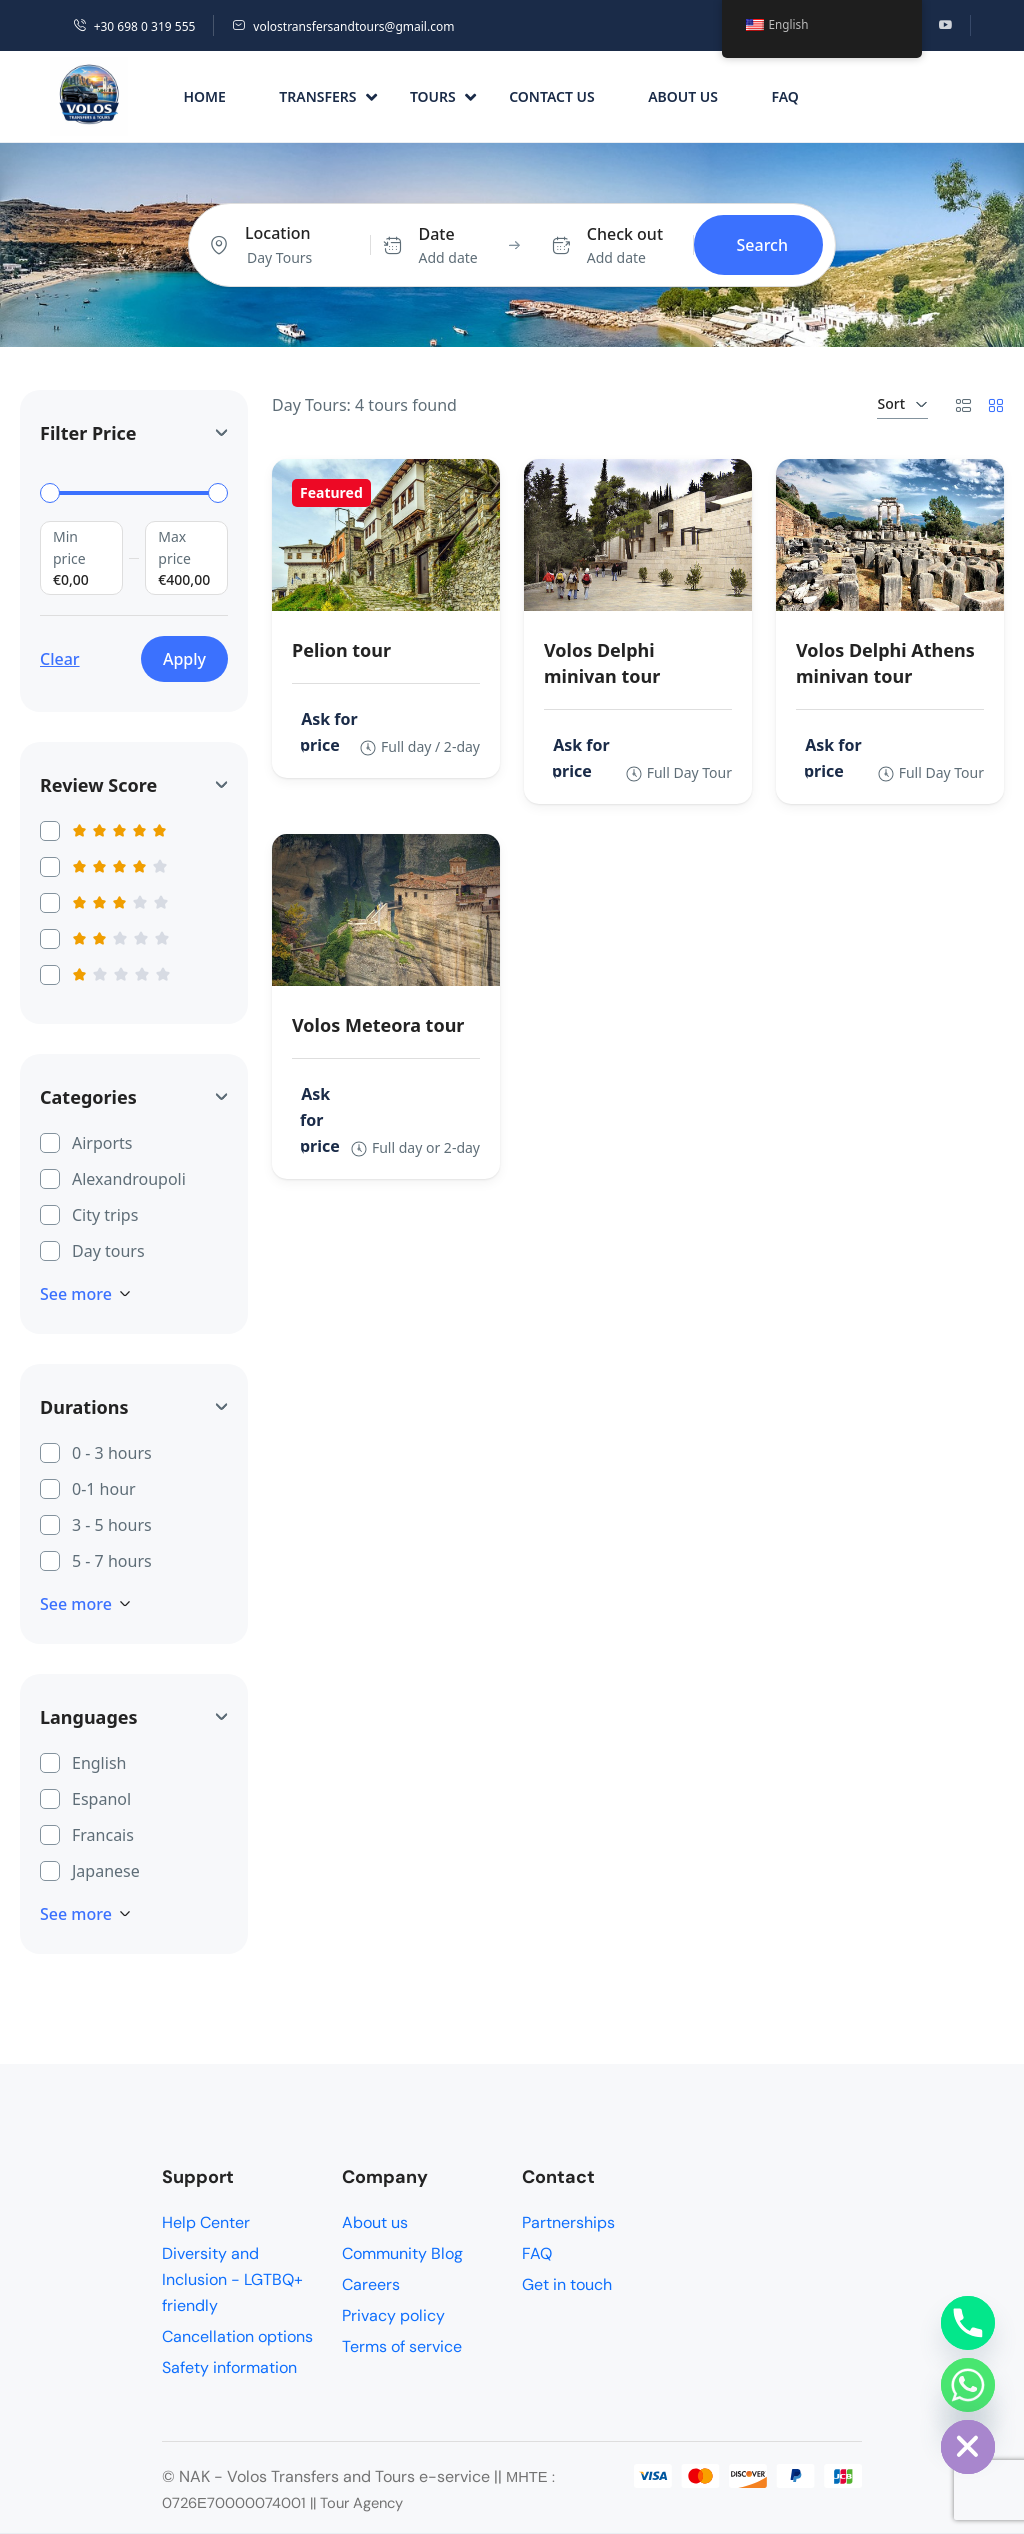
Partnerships (568, 2222)
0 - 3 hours (112, 1452)
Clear (60, 659)
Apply (184, 659)
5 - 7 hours (112, 1560)
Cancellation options (237, 2336)
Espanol (101, 1798)
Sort (902, 403)
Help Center (206, 2222)
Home (204, 96)
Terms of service (402, 2346)
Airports (102, 1142)
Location (278, 233)
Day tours (108, 1250)
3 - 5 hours (112, 1524)
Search (762, 245)
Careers (371, 2284)
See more (85, 1294)
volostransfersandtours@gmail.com (343, 26)
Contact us (552, 96)
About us (683, 96)
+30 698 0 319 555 (134, 26)
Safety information (229, 2367)
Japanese (106, 1870)
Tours (443, 96)
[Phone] (968, 2323)
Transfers (327, 96)
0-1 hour (104, 1488)
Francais (103, 1834)
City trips (105, 1214)
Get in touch (567, 2284)
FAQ (784, 96)
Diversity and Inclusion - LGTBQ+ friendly (232, 2279)
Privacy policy (393, 2315)
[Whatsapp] (968, 2385)
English (99, 1762)
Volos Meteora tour (378, 1025)
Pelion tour (341, 650)
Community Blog (402, 2253)
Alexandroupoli (129, 1178)
